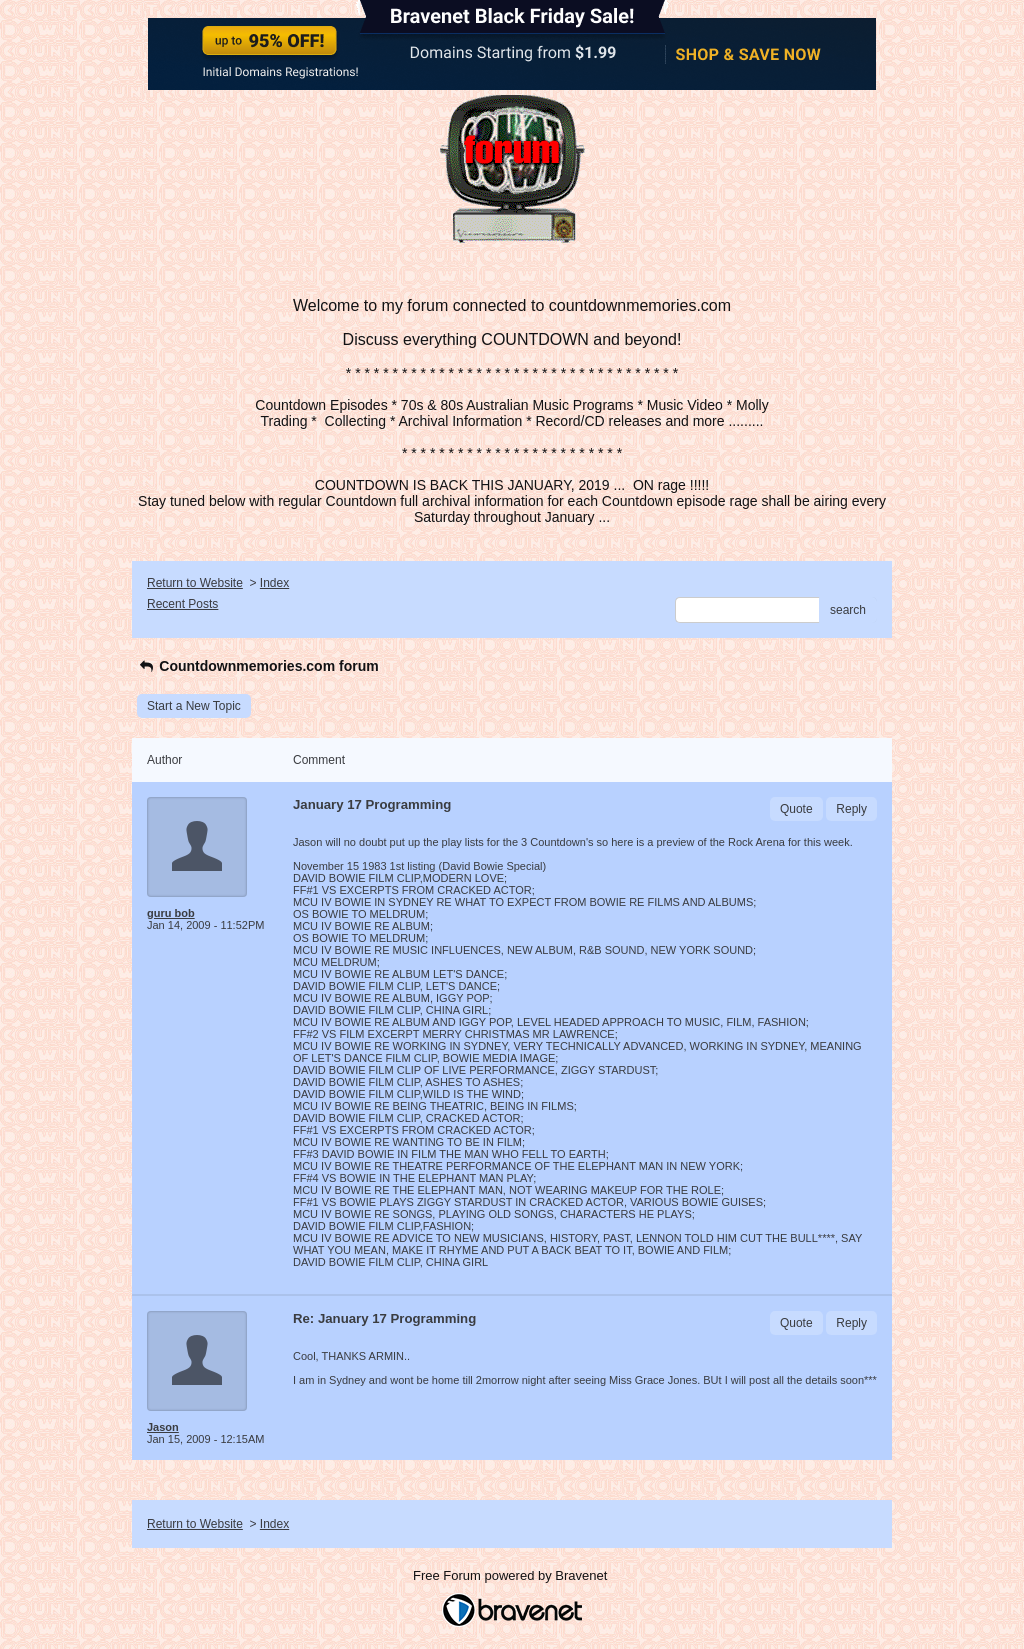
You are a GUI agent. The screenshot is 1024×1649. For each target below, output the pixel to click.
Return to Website (195, 583)
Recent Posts (182, 604)
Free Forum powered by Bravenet (512, 1575)
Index (274, 583)
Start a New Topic (194, 706)
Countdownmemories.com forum (258, 666)
